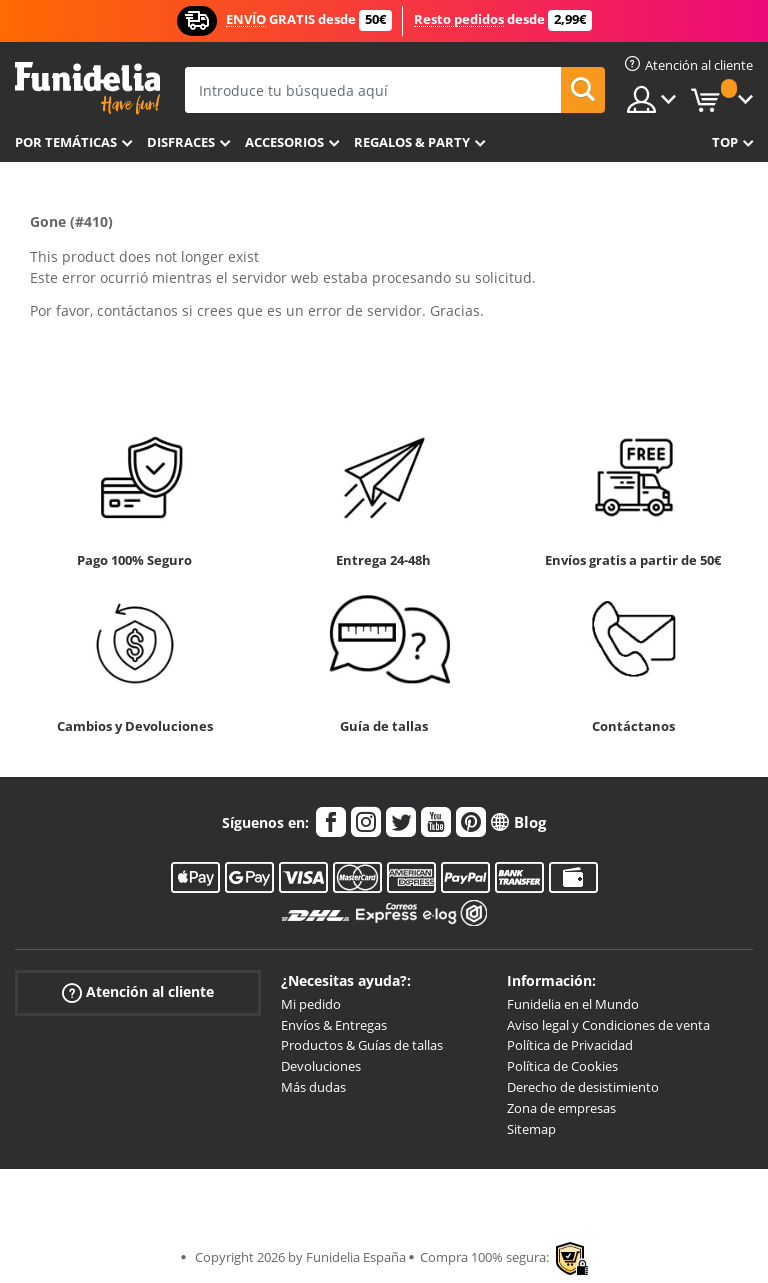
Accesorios (284, 142)
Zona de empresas (561, 1108)
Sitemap (531, 1129)
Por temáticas (66, 142)
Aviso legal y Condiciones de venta (608, 1025)
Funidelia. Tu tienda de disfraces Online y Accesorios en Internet (87, 88)
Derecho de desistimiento (583, 1087)
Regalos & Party (412, 142)
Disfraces (181, 142)
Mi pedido (311, 1004)
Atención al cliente (138, 992)
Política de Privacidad (570, 1045)
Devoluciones (321, 1066)
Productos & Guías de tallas (362, 1045)
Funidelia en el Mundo (573, 1004)
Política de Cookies (562, 1066)
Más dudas (313, 1087)
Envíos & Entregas (334, 1025)
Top (725, 142)
